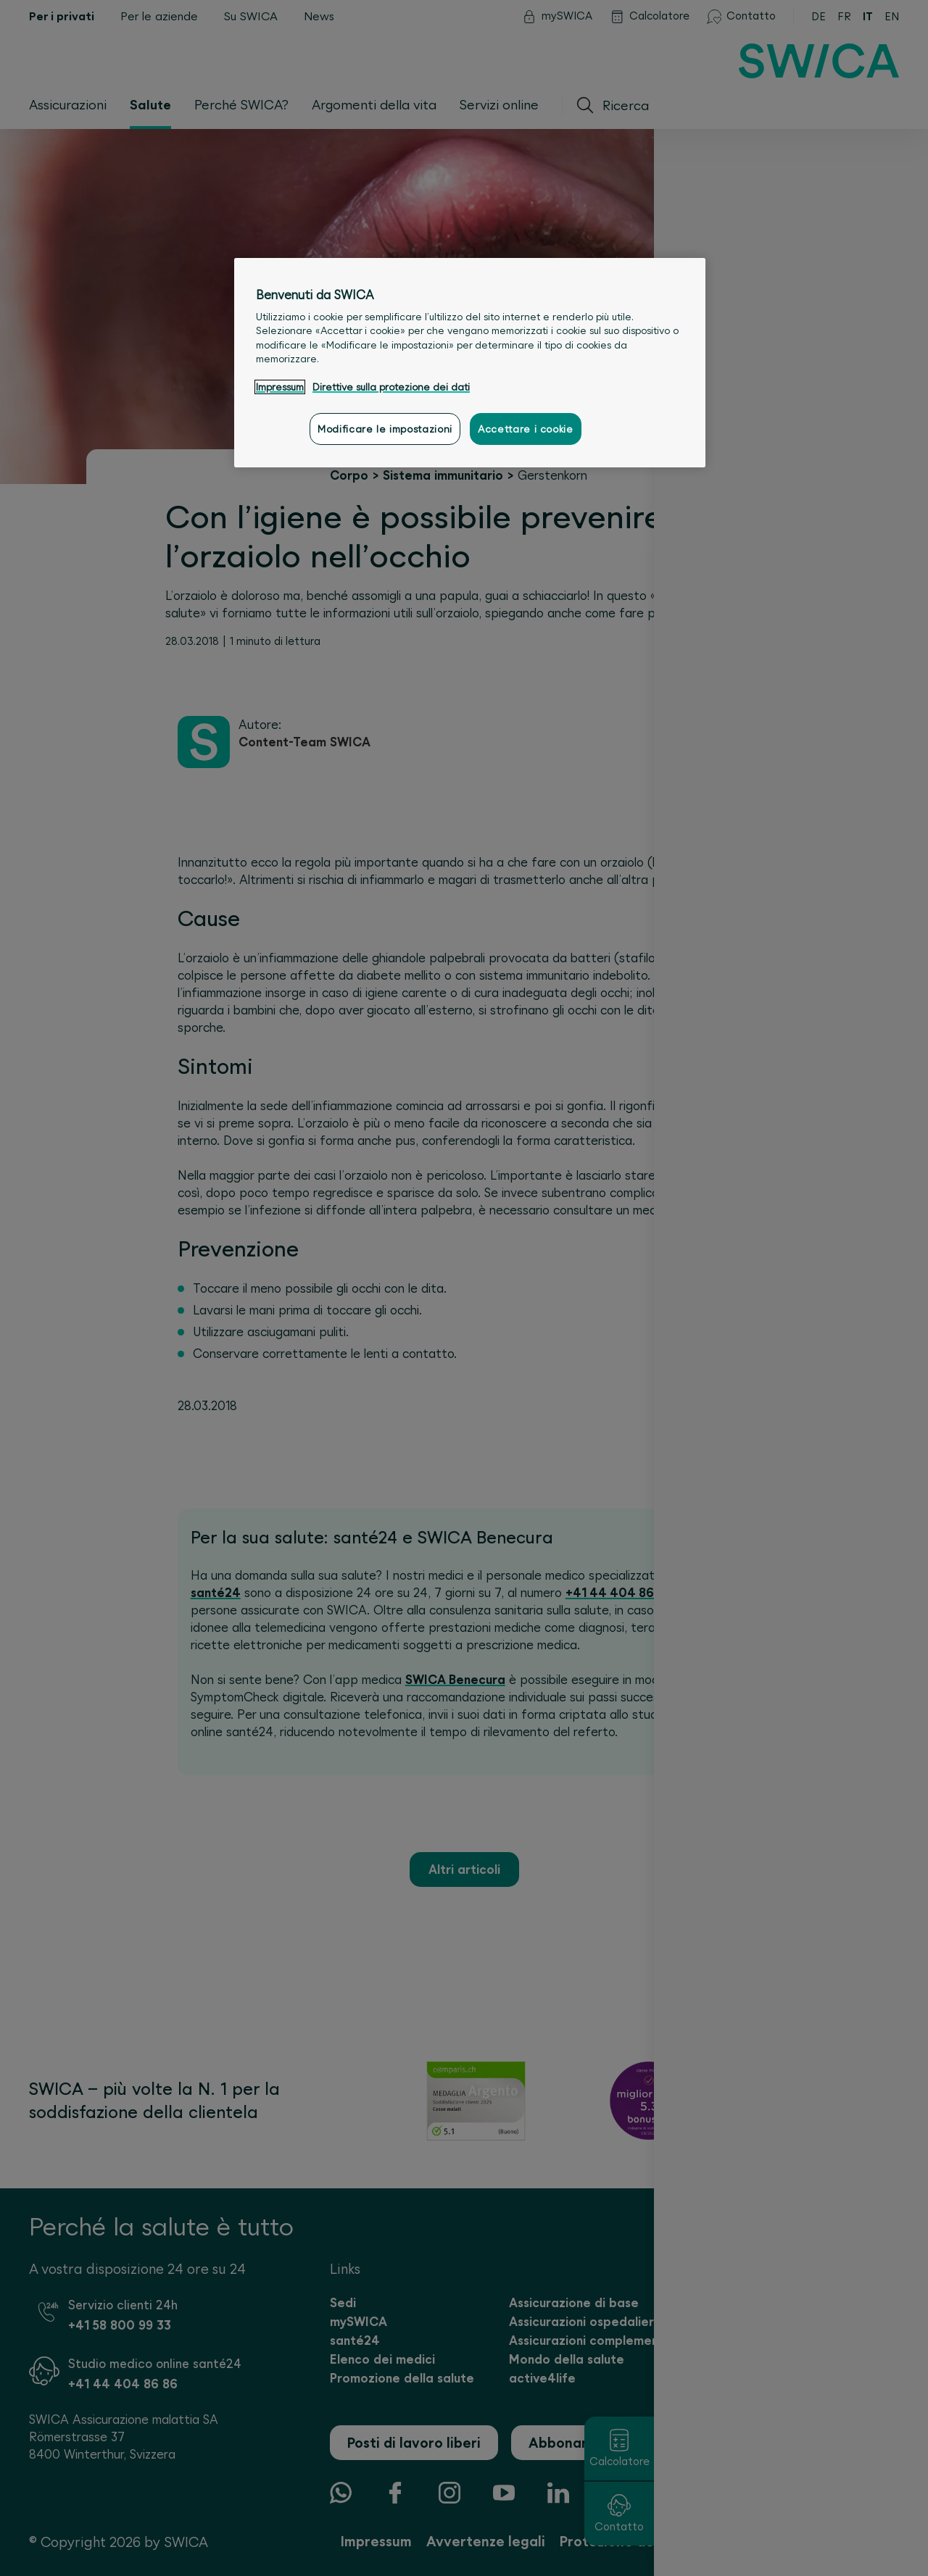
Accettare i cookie (525, 429)
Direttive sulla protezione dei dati (391, 387)
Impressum (280, 387)
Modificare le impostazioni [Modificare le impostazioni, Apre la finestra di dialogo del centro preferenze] (385, 429)
